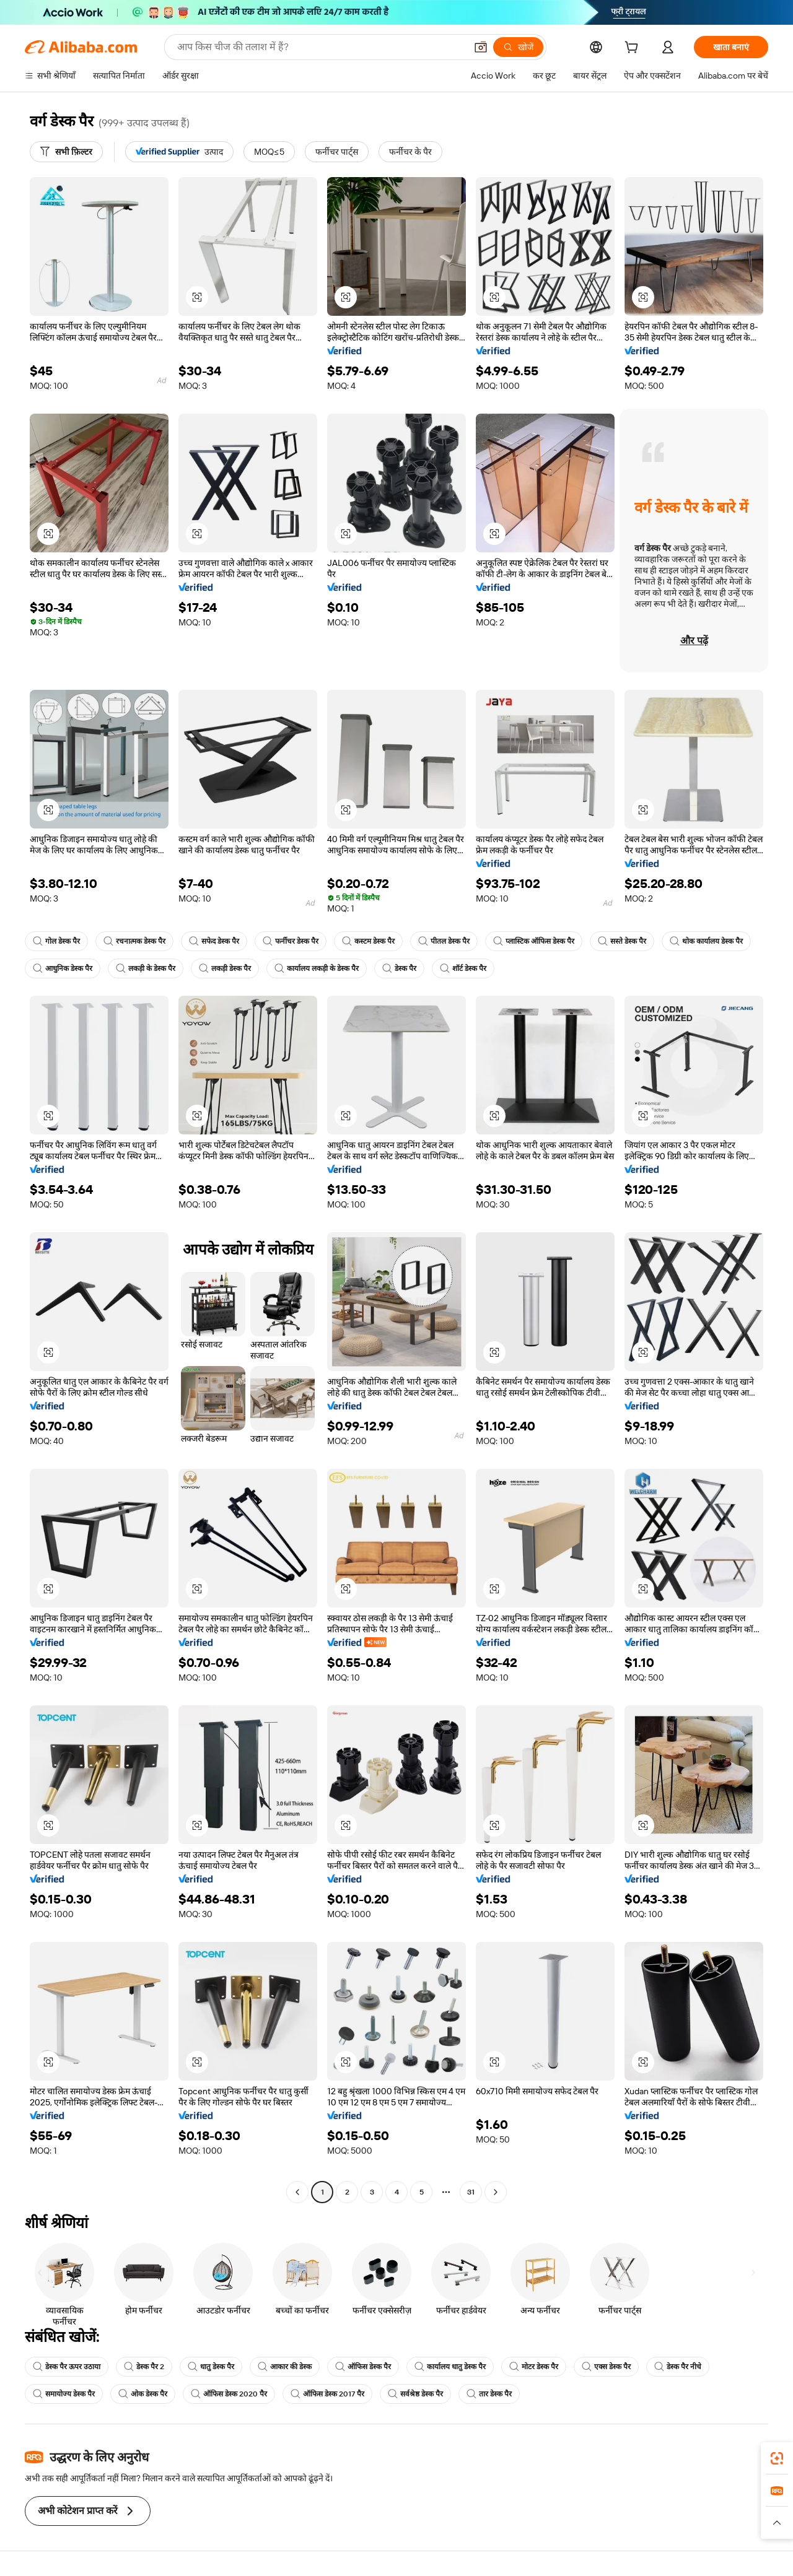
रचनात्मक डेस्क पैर (134, 941)
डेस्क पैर (399, 968)
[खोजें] (518, 47)
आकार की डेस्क (285, 2367)
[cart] (633, 49)
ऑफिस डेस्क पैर (363, 2367)
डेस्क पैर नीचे (677, 2367)
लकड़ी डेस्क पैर (225, 968)
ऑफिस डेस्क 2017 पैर (327, 2394)
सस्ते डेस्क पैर (622, 941)
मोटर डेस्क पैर (533, 2367)
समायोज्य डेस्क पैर (64, 2394)
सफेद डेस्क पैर (214, 941)
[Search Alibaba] (320, 47)
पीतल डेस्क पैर (444, 941)
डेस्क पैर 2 (144, 2367)
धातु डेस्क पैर (211, 2367)
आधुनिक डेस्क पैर (62, 968)
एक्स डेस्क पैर (606, 2367)
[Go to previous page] (297, 2192)
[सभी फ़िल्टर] (66, 151)
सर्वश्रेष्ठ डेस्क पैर (415, 2394)
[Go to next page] (495, 2192)
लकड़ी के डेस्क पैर (145, 968)
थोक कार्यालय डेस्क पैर (706, 941)
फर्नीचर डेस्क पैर (290, 941)
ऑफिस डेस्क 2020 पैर (229, 2394)
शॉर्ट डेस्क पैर (463, 968)
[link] (777, 2458)
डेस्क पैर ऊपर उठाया (66, 2367)
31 (471, 2192)
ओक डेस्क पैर (142, 2394)
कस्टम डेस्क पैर (368, 941)
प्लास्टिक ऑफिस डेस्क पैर (533, 941)
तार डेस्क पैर (489, 2394)
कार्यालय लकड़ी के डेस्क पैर (316, 968)
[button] (480, 47)
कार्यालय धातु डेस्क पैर (450, 2367)
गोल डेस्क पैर (56, 941)
